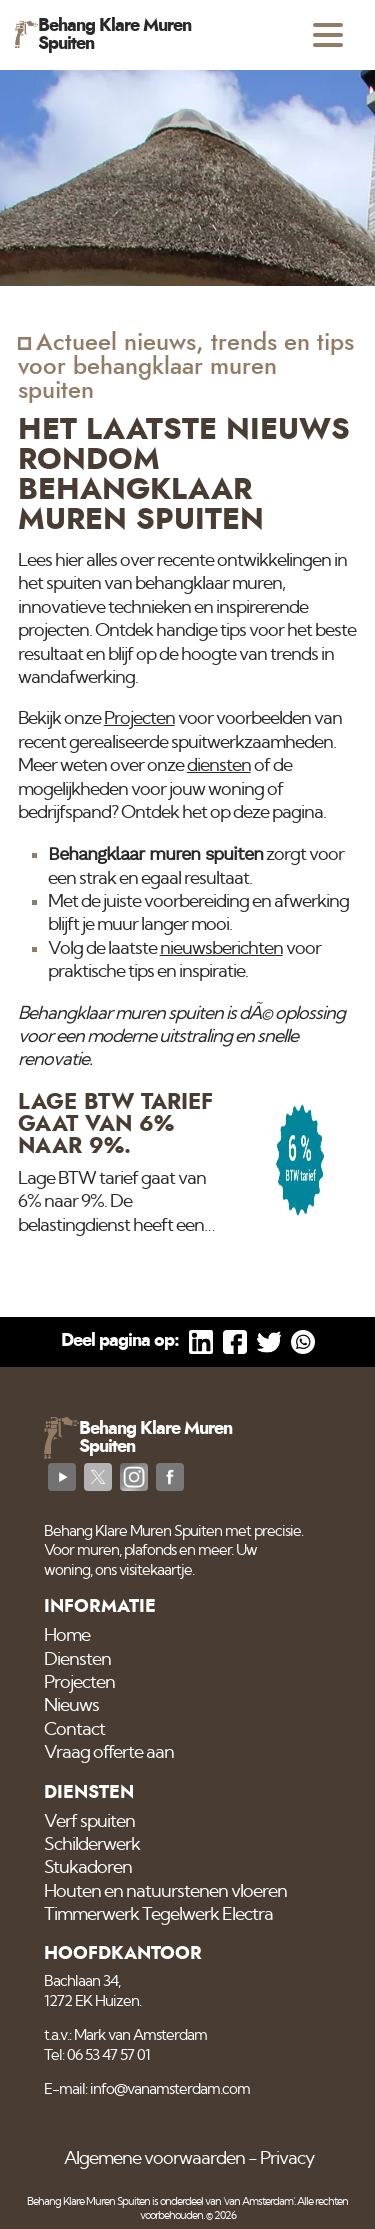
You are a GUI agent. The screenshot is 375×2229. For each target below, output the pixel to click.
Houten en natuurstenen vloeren (165, 1892)
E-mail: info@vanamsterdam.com (147, 2089)
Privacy (287, 2159)
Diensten (77, 1660)
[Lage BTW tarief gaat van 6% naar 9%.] (188, 1164)
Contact (74, 1730)
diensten (219, 766)
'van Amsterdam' (258, 2201)
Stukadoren (88, 1868)
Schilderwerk (92, 1845)
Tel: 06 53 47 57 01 (97, 2055)
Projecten (139, 719)
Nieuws (71, 1706)
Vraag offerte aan (109, 1753)
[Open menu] (328, 35)
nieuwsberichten (221, 949)
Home (67, 1636)
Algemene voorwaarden (154, 2159)
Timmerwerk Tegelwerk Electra (158, 1915)
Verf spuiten (89, 1822)
